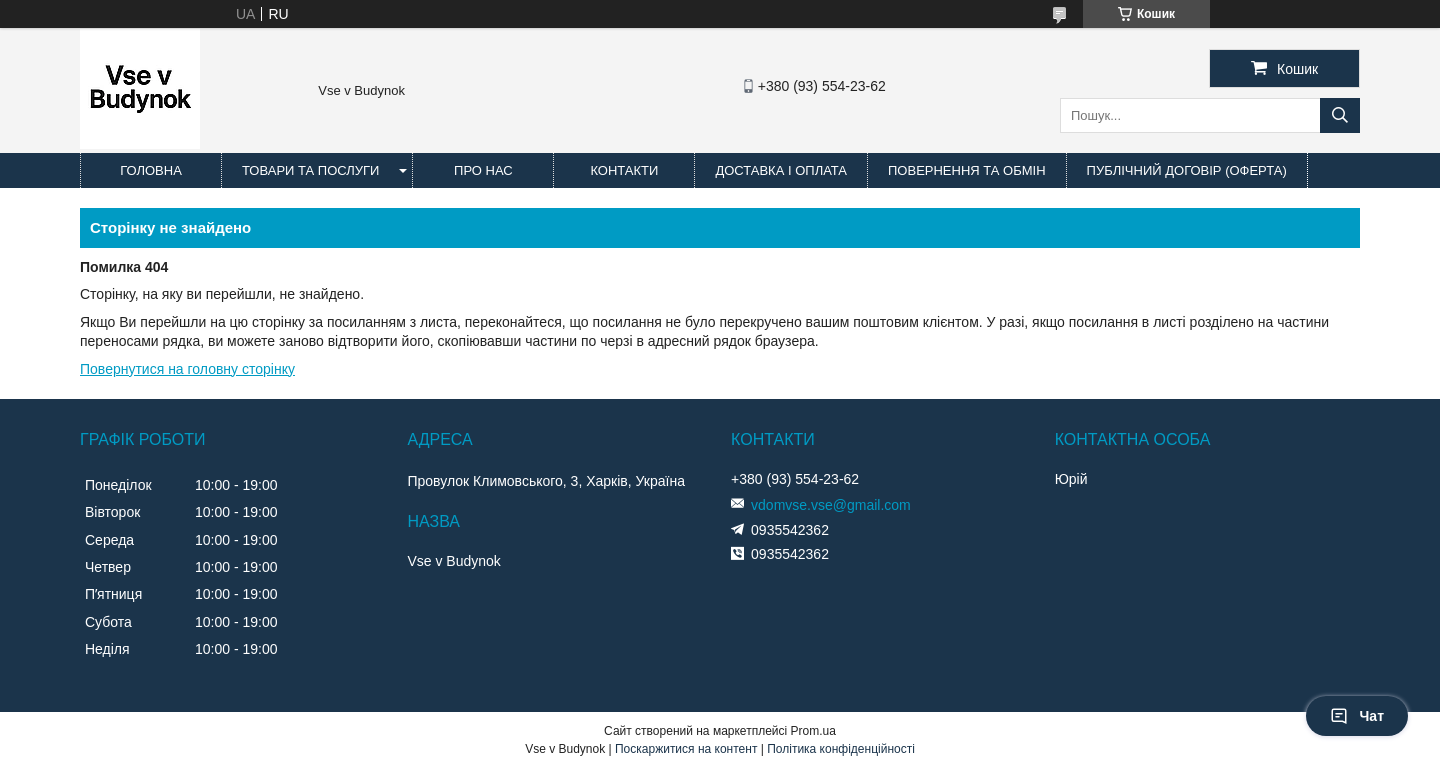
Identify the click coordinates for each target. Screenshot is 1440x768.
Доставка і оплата (781, 170)
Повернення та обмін (967, 170)
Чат (1357, 716)
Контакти (624, 170)
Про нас (483, 170)
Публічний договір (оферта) (1187, 170)
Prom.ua (813, 731)
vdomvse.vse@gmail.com (831, 505)
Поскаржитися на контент (686, 749)
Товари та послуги (310, 170)
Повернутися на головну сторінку (187, 369)
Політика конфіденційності (841, 749)
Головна (151, 170)
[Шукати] (1340, 115)
